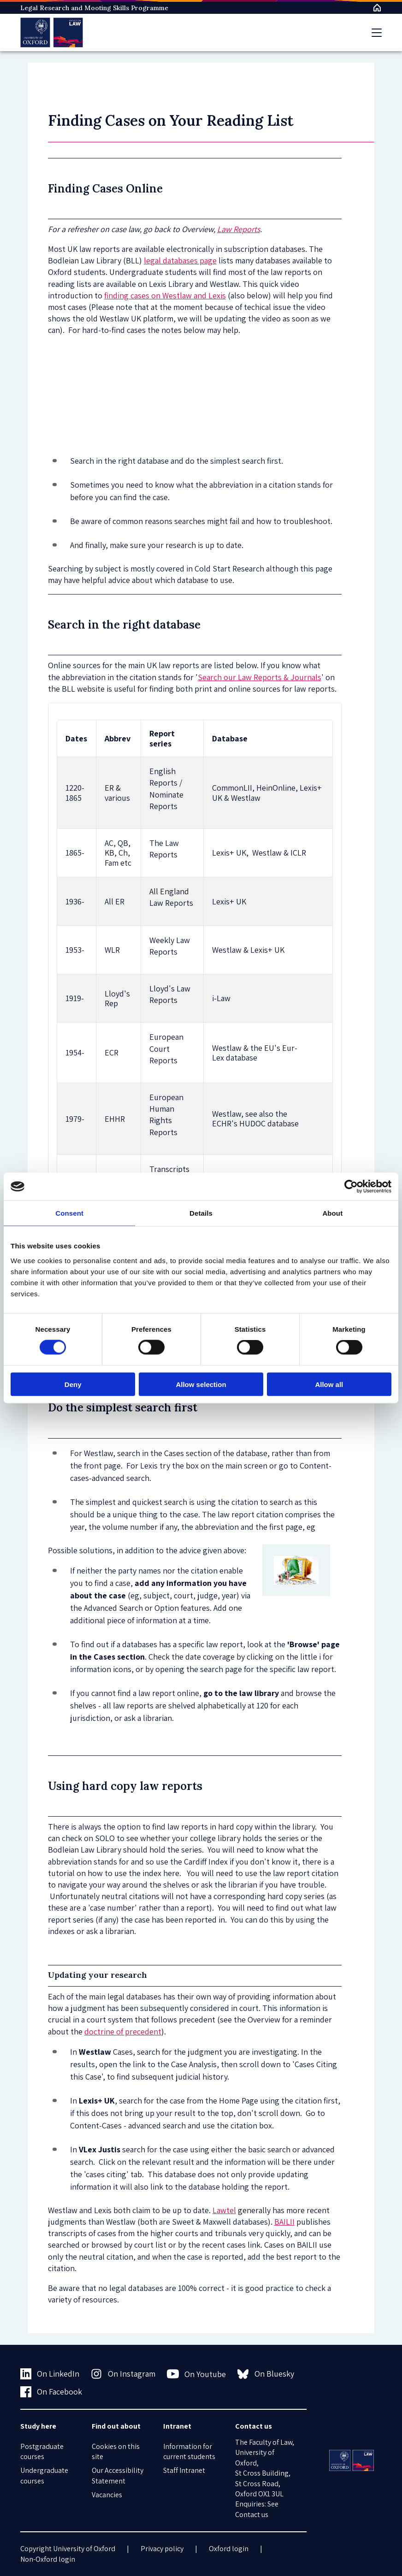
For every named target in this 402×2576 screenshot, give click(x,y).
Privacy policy (162, 2548)
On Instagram (123, 2373)
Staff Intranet (184, 2470)
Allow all (329, 1384)
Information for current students (189, 2451)
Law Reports (238, 229)
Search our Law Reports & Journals (259, 677)
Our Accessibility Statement (117, 2475)
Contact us (251, 2514)
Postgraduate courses (42, 2451)
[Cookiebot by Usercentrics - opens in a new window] (351, 1187)
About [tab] (332, 1213)
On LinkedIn (50, 2373)
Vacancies (107, 2495)
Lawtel (224, 2210)
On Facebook (51, 2391)
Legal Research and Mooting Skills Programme (94, 8)
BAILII (284, 2221)
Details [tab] (201, 1213)
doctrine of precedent (122, 2031)
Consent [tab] (69, 1213)
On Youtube (196, 2374)
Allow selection (201, 1384)
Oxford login (228, 2548)
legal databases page (180, 260)
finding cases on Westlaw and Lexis (165, 295)
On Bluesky (265, 2373)
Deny (73, 1384)
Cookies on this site (116, 2451)
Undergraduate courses (44, 2475)
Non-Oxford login (47, 2559)
